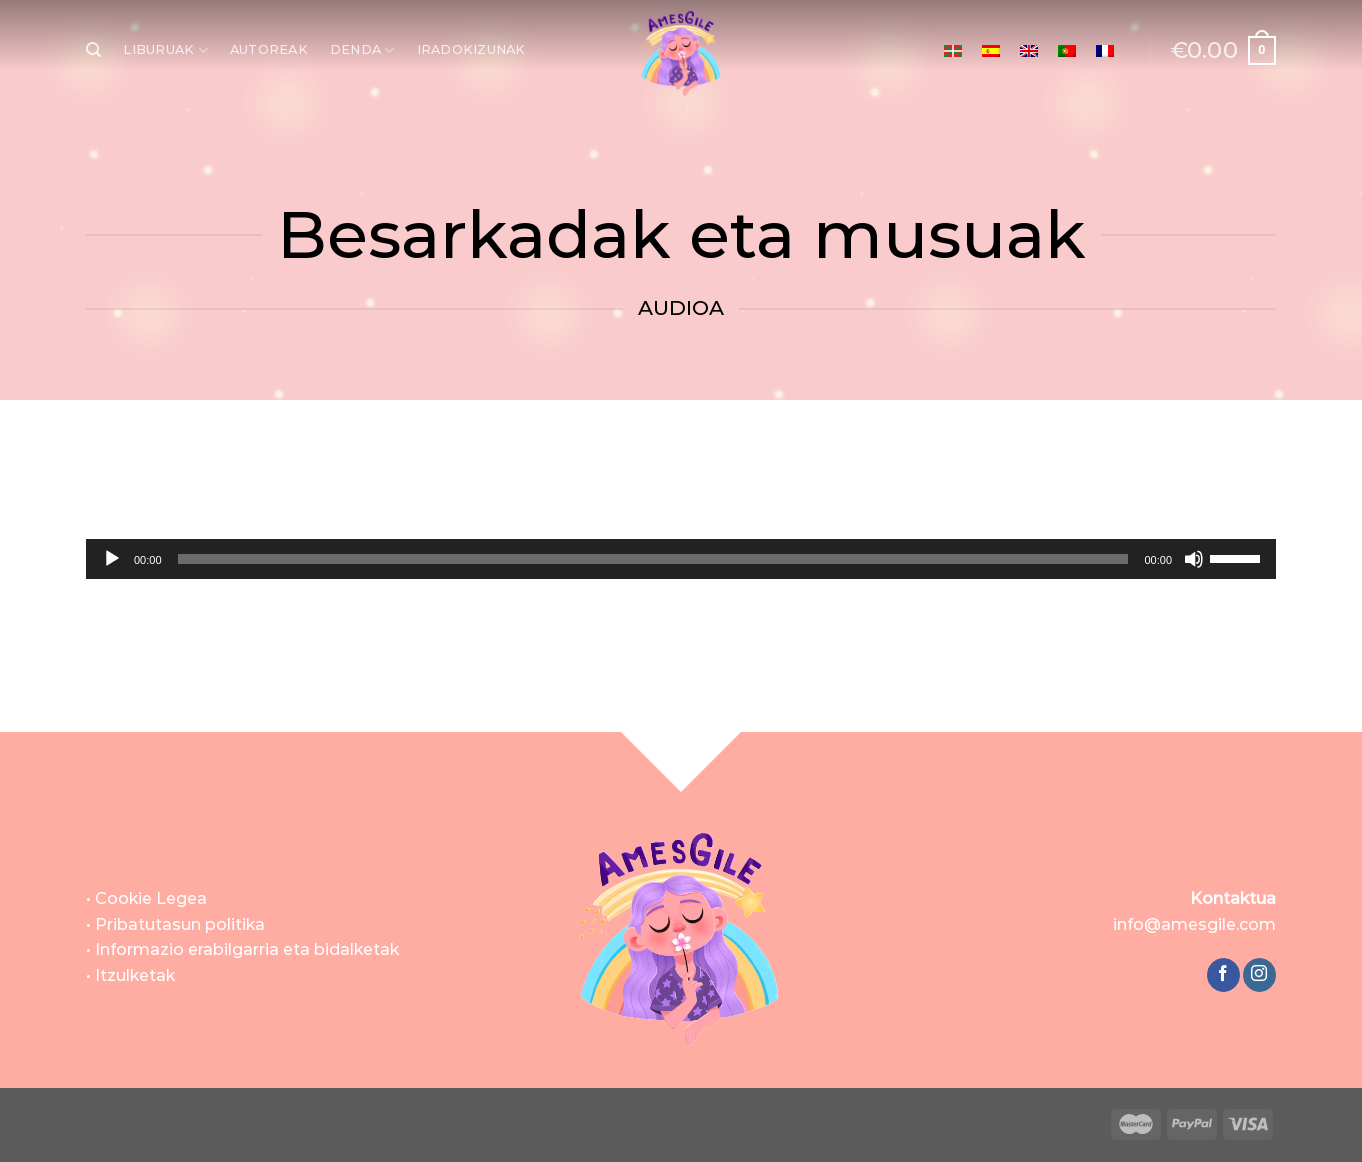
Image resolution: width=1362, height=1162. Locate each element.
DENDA (362, 50)
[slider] (653, 559)
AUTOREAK (269, 49)
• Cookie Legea (146, 898)
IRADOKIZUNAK (471, 49)
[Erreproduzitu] (112, 559)
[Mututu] (1194, 559)
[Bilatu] (93, 50)
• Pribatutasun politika (175, 924)
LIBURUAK (165, 50)
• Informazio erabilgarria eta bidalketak (242, 949)
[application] (681, 559)
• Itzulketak (130, 975)
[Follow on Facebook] (1223, 975)
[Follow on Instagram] (1259, 975)
